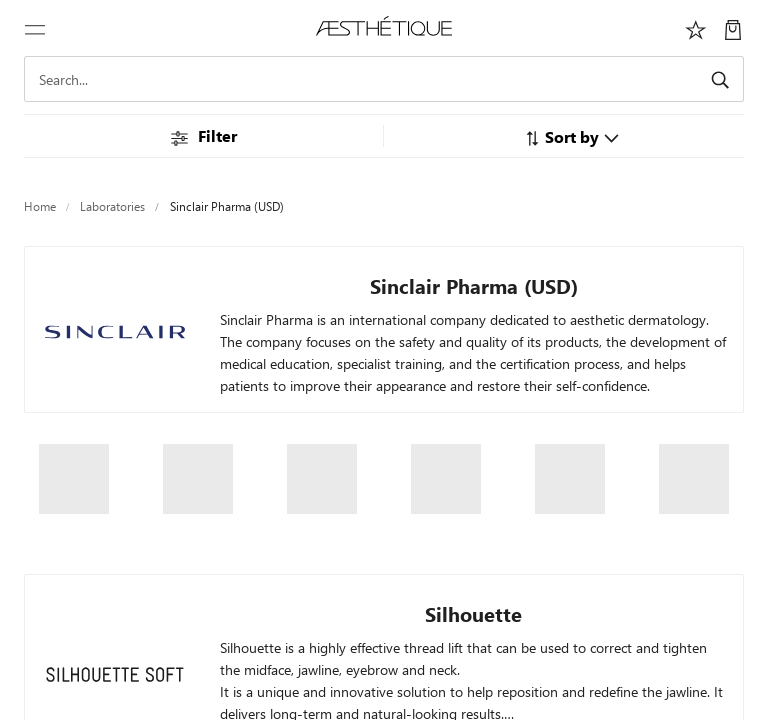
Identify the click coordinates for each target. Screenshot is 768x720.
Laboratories (112, 206)
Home (40, 206)
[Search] (384, 79)
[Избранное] (696, 28)
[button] (571, 136)
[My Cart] (733, 28)
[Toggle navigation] (35, 28)
